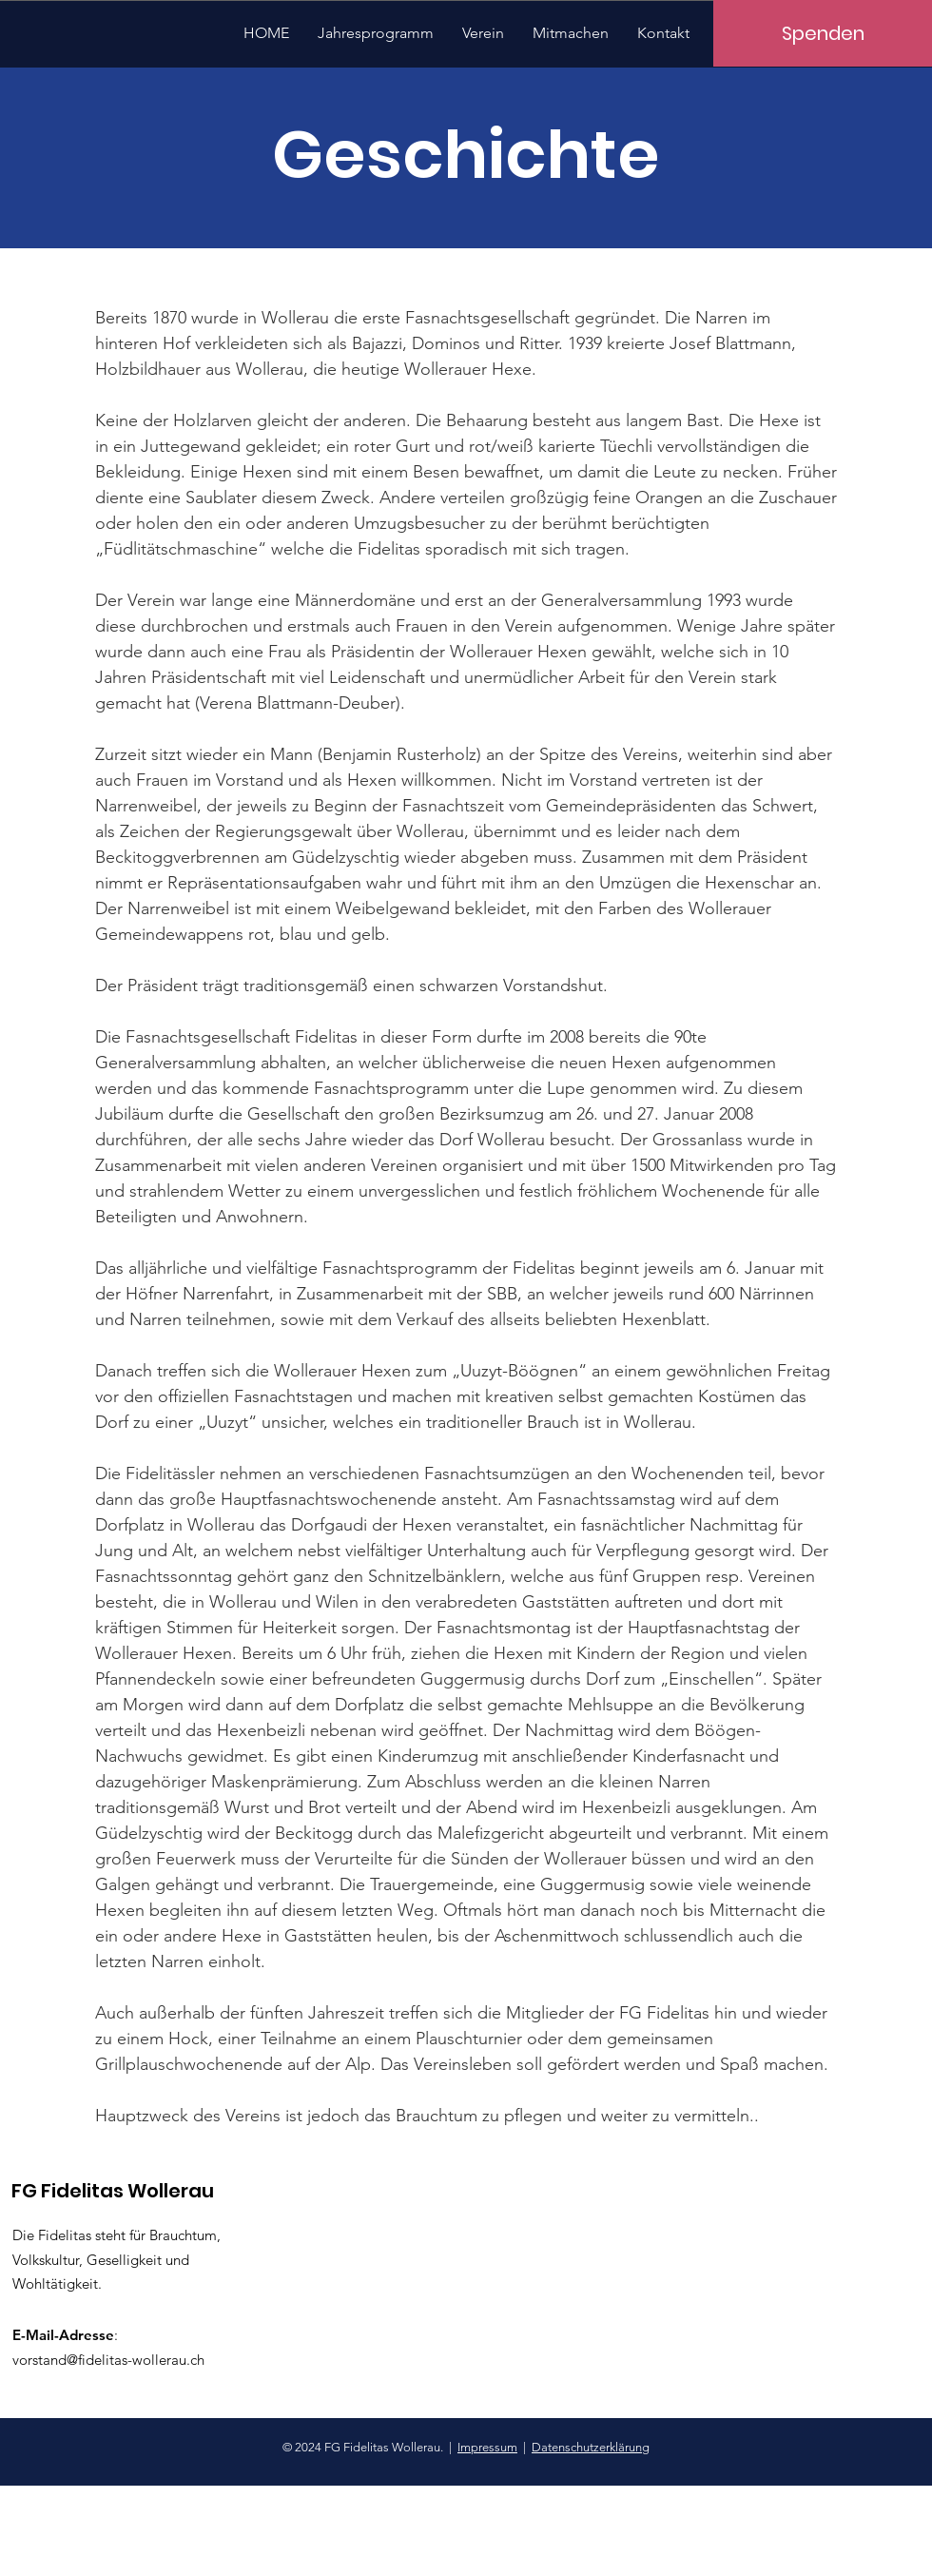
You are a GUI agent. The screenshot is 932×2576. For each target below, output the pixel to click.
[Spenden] (822, 33)
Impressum (487, 2447)
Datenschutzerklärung (591, 2447)
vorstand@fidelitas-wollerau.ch (108, 2360)
